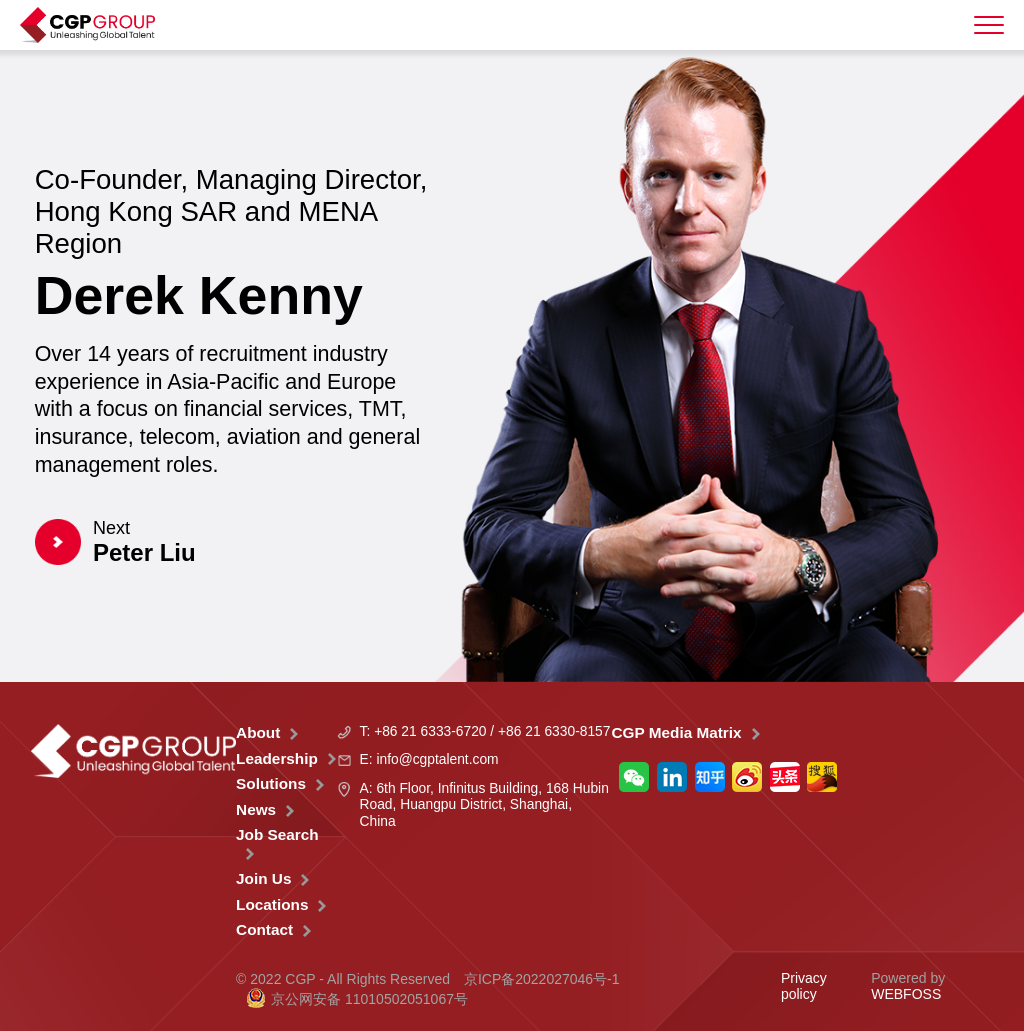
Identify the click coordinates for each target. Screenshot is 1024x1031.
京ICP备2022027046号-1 (542, 979)
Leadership (277, 758)
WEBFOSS (906, 994)
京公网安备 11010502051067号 (357, 999)
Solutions (271, 783)
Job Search (277, 834)
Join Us (263, 878)
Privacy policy (804, 986)
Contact (264, 929)
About (258, 732)
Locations (272, 904)
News (256, 809)
